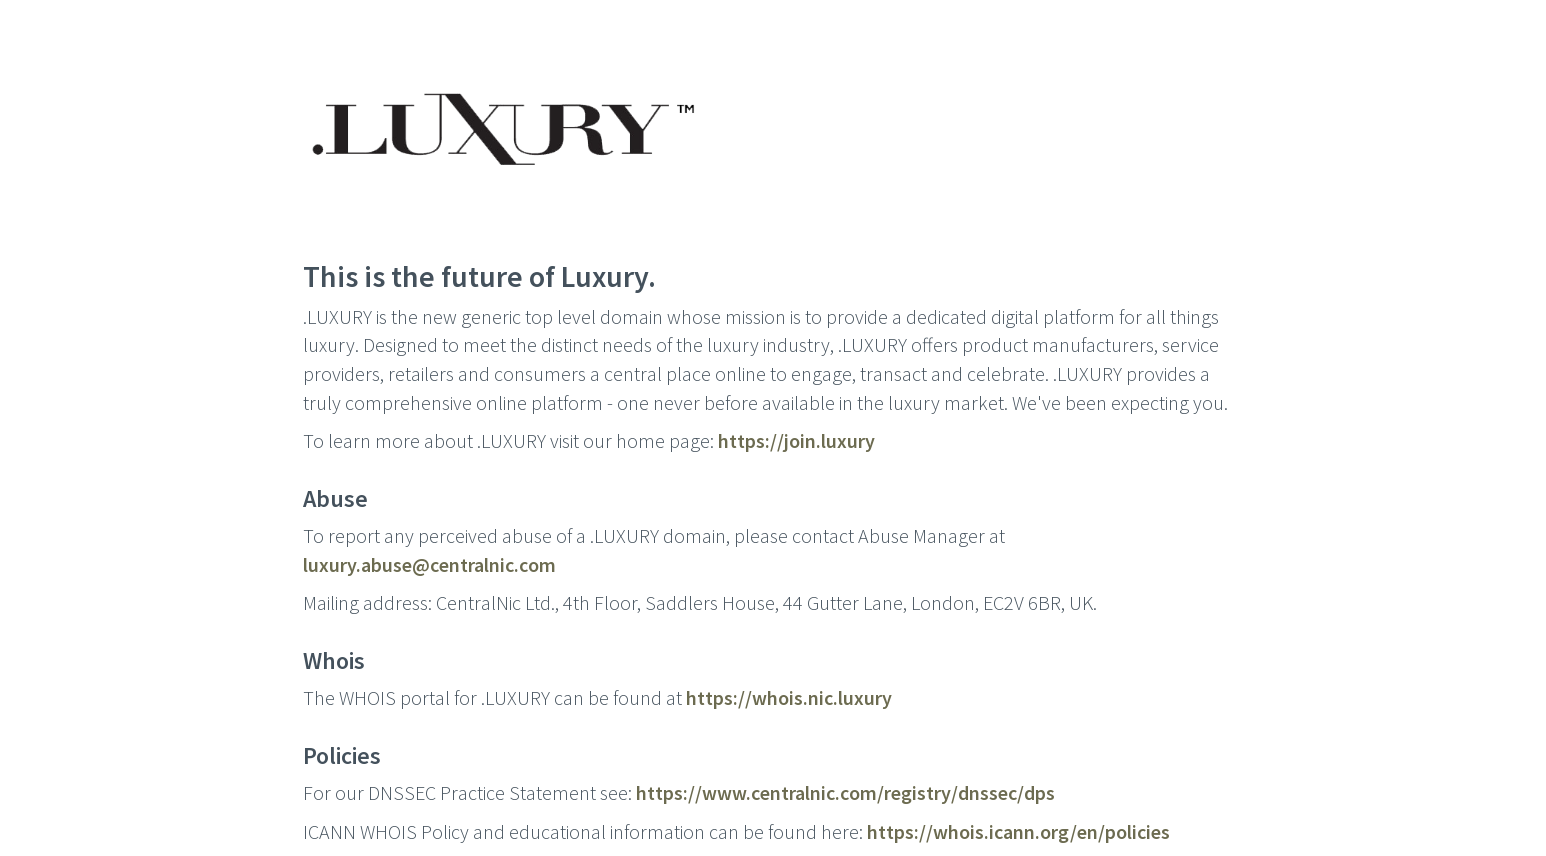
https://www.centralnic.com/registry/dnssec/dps (845, 792)
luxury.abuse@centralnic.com (429, 564)
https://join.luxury (796, 440)
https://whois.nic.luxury (789, 697)
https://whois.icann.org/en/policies (1018, 831)
